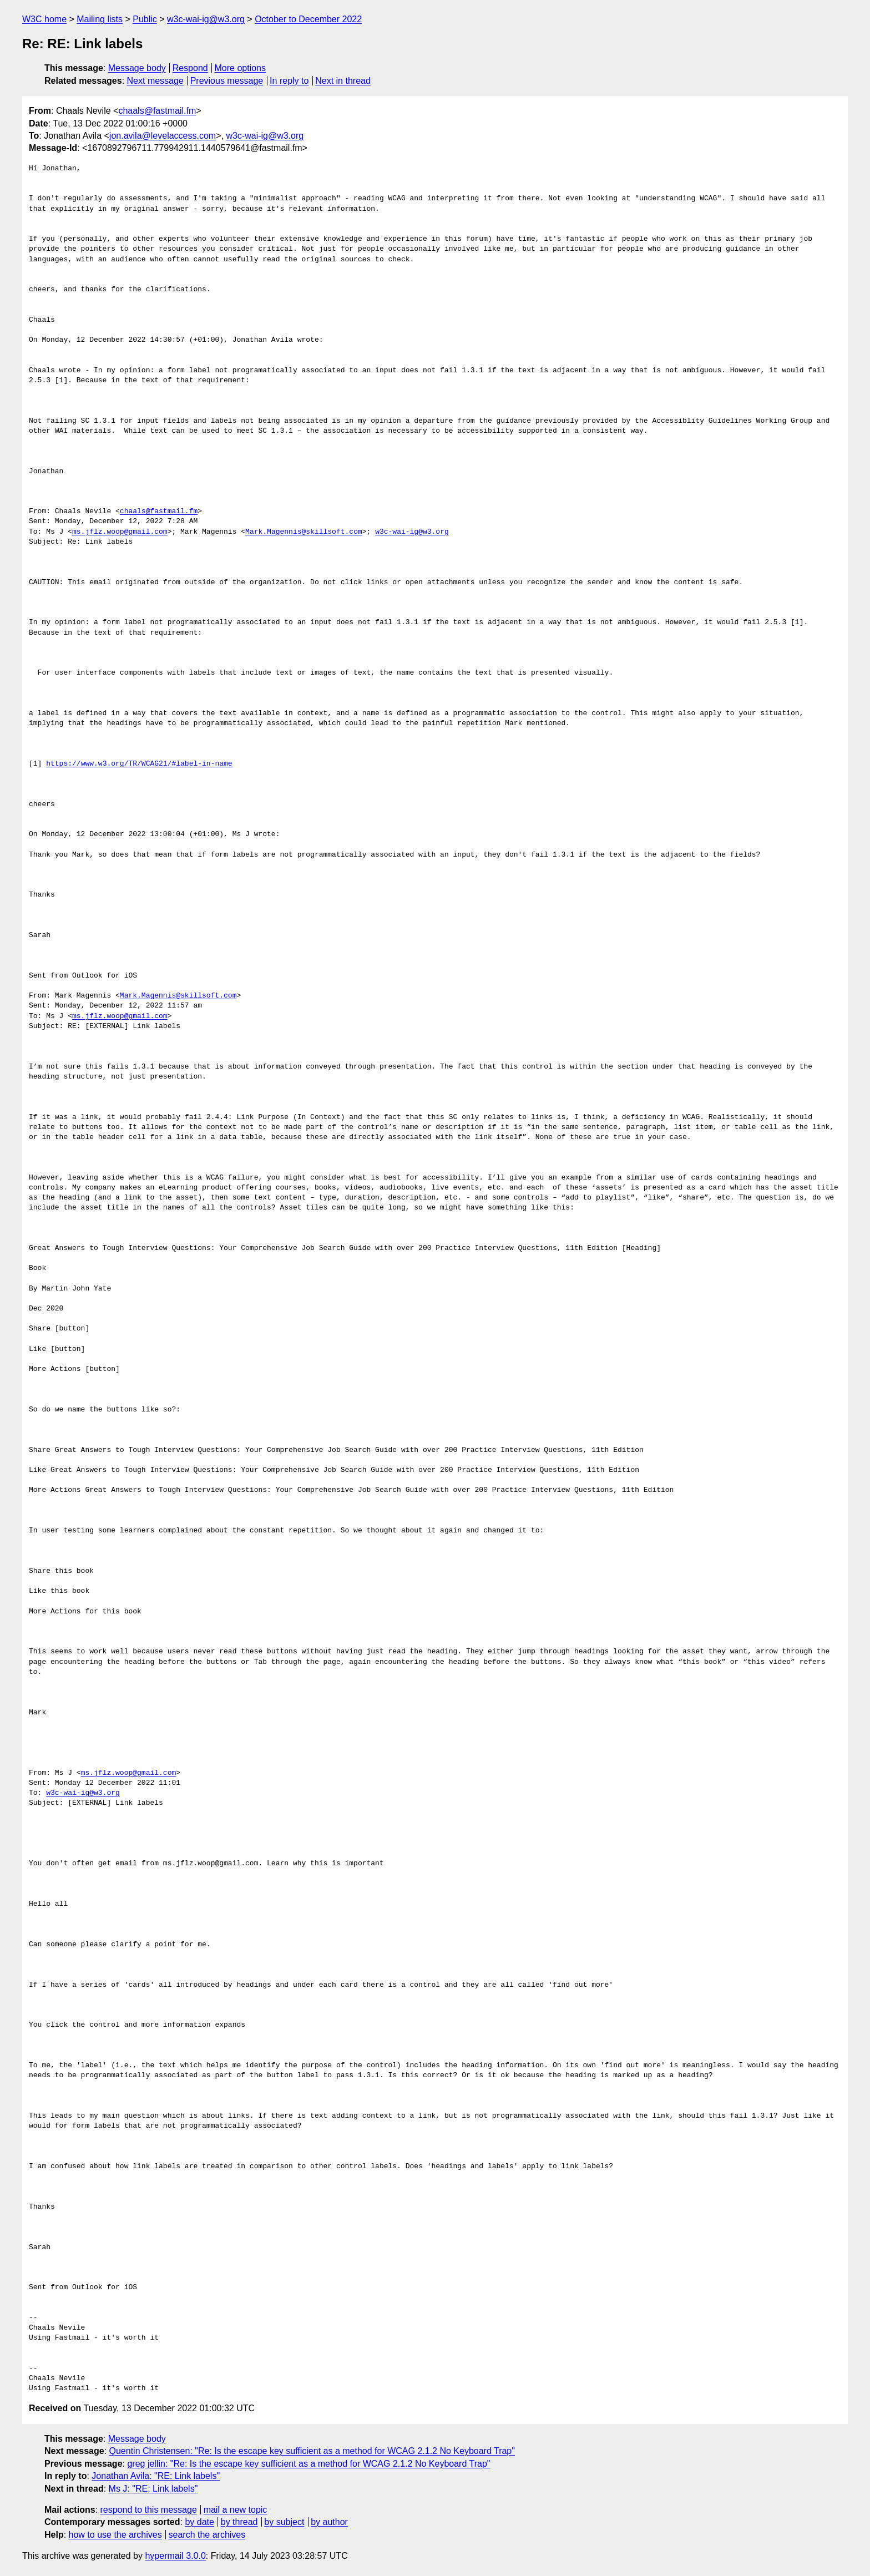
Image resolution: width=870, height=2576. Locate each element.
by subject (284, 2522)
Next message (155, 80)
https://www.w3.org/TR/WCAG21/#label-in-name (139, 764)
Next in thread (343, 80)
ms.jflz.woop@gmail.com (120, 532)
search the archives (207, 2534)
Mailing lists (100, 19)
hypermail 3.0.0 (175, 2555)
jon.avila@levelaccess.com (162, 135)
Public (145, 19)
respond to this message (148, 2509)
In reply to (289, 80)
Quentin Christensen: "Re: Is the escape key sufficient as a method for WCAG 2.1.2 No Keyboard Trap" (312, 2451)
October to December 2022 (308, 19)
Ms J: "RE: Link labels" (153, 2488)
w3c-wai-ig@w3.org (206, 19)
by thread (239, 2522)
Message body (137, 68)
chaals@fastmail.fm (157, 110)
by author (329, 2522)
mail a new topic (235, 2509)
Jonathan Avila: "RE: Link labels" (156, 2476)
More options (240, 68)
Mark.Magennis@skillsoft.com (303, 532)
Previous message (227, 80)
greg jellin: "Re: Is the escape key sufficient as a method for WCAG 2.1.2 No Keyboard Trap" (308, 2463)
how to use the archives (115, 2534)
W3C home (44, 19)
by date (199, 2522)
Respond (190, 68)
